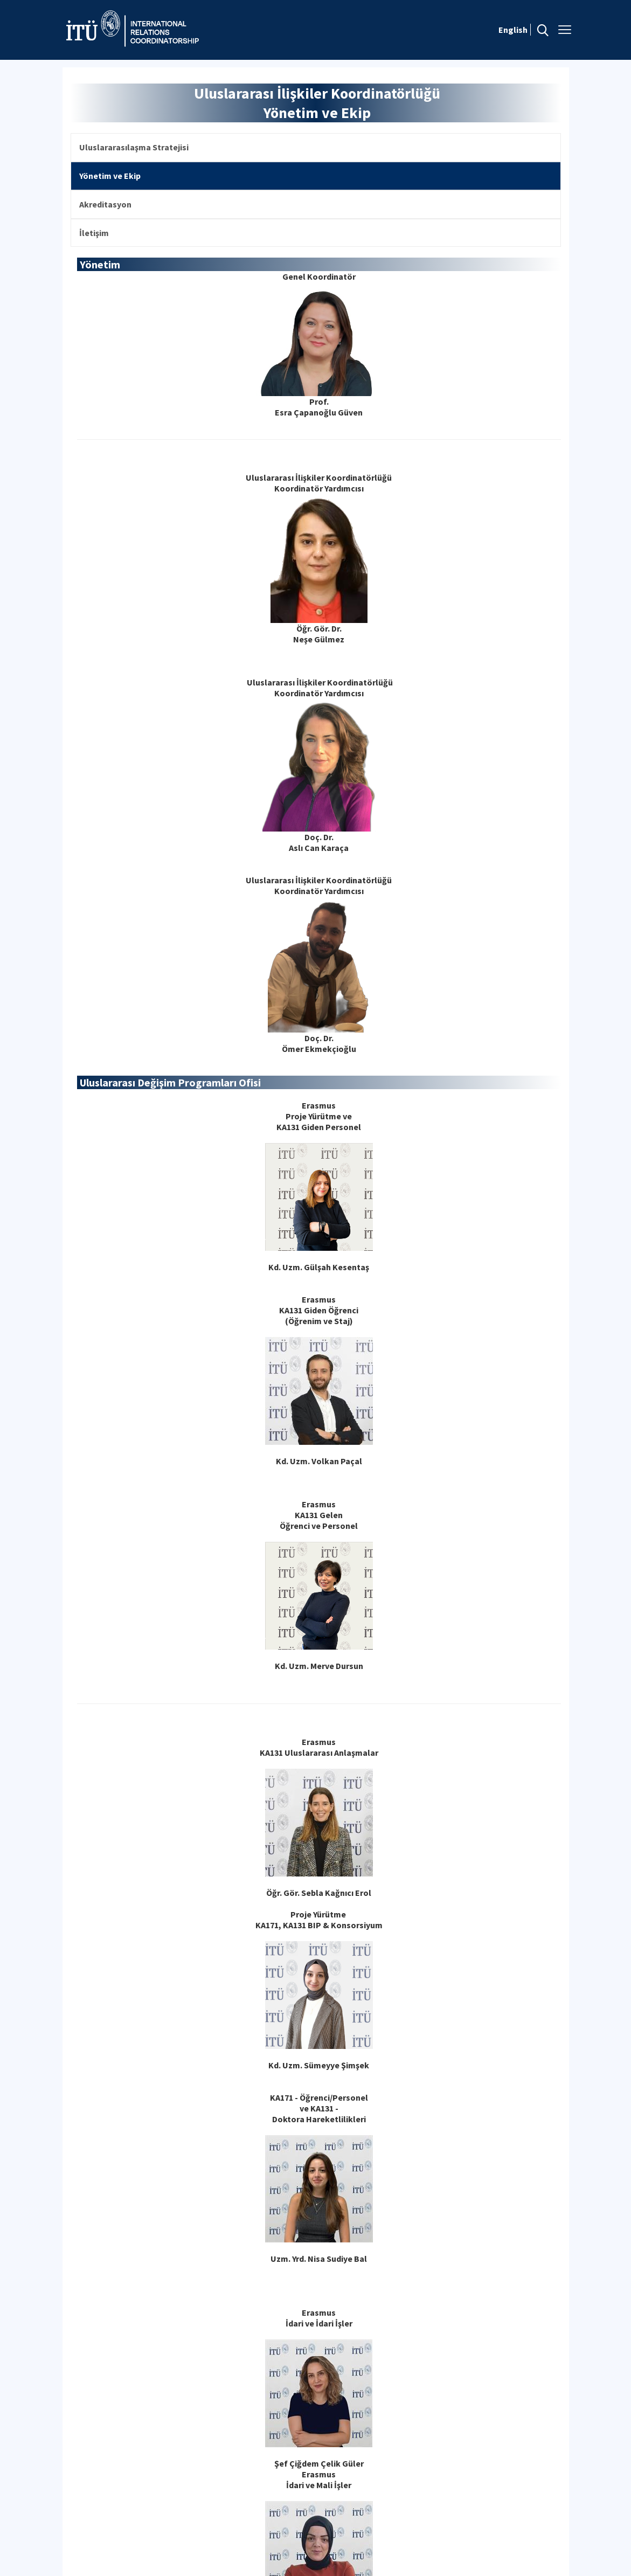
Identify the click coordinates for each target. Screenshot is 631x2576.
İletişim (94, 232)
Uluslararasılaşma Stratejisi (134, 147)
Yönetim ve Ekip (110, 175)
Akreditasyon (105, 204)
